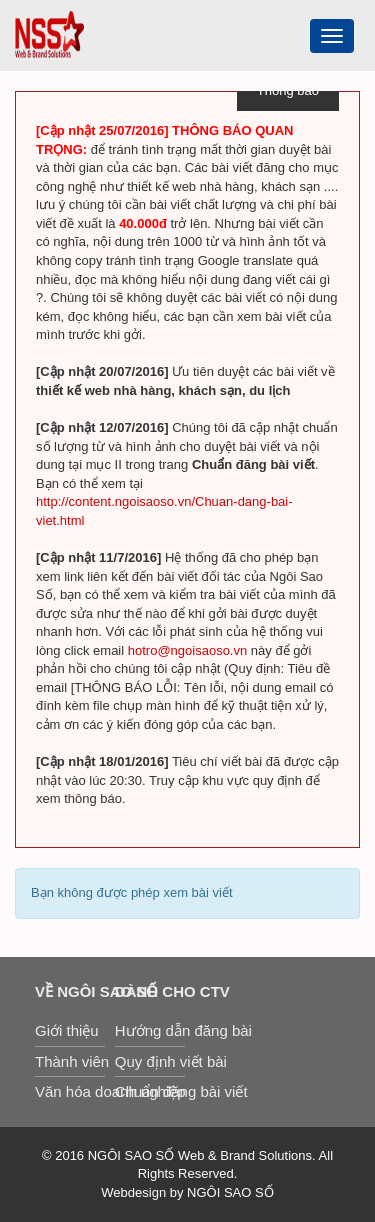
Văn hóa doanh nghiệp (70, 1091)
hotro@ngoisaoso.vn (187, 650)
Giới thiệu (67, 1030)
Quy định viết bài (150, 1061)
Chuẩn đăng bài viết (150, 1091)
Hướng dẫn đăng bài (150, 1030)
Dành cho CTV (150, 991)
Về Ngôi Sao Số (70, 991)
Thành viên (70, 1061)
